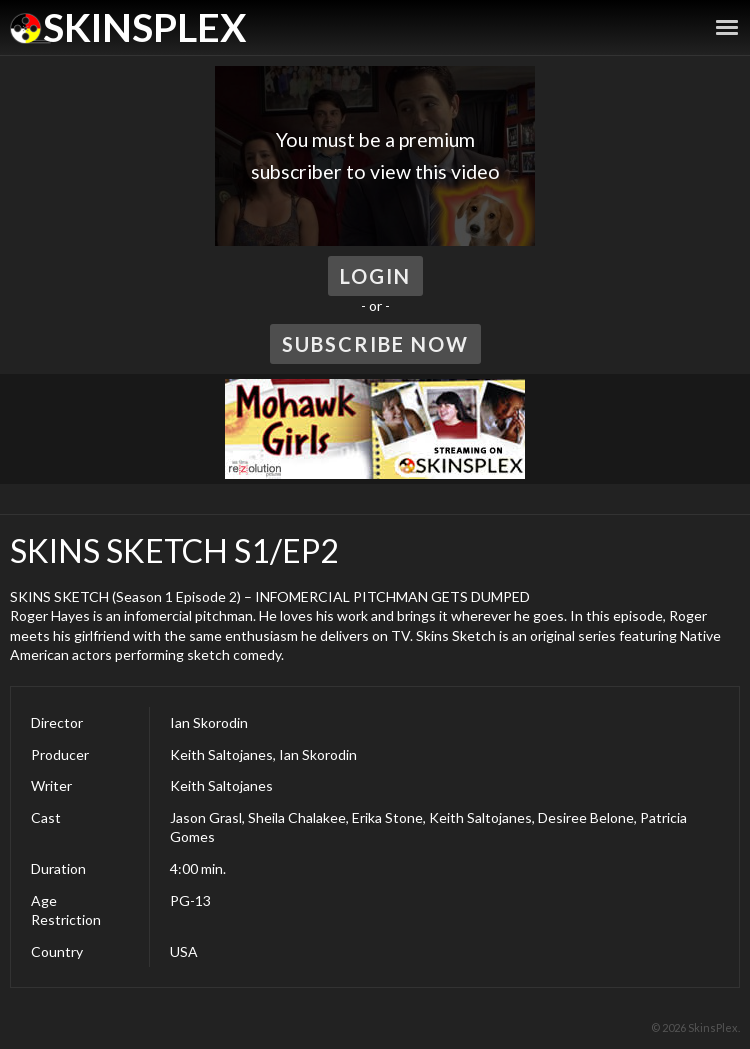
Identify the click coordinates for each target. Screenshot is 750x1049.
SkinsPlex (144, 27)
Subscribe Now (375, 344)
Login (375, 276)
